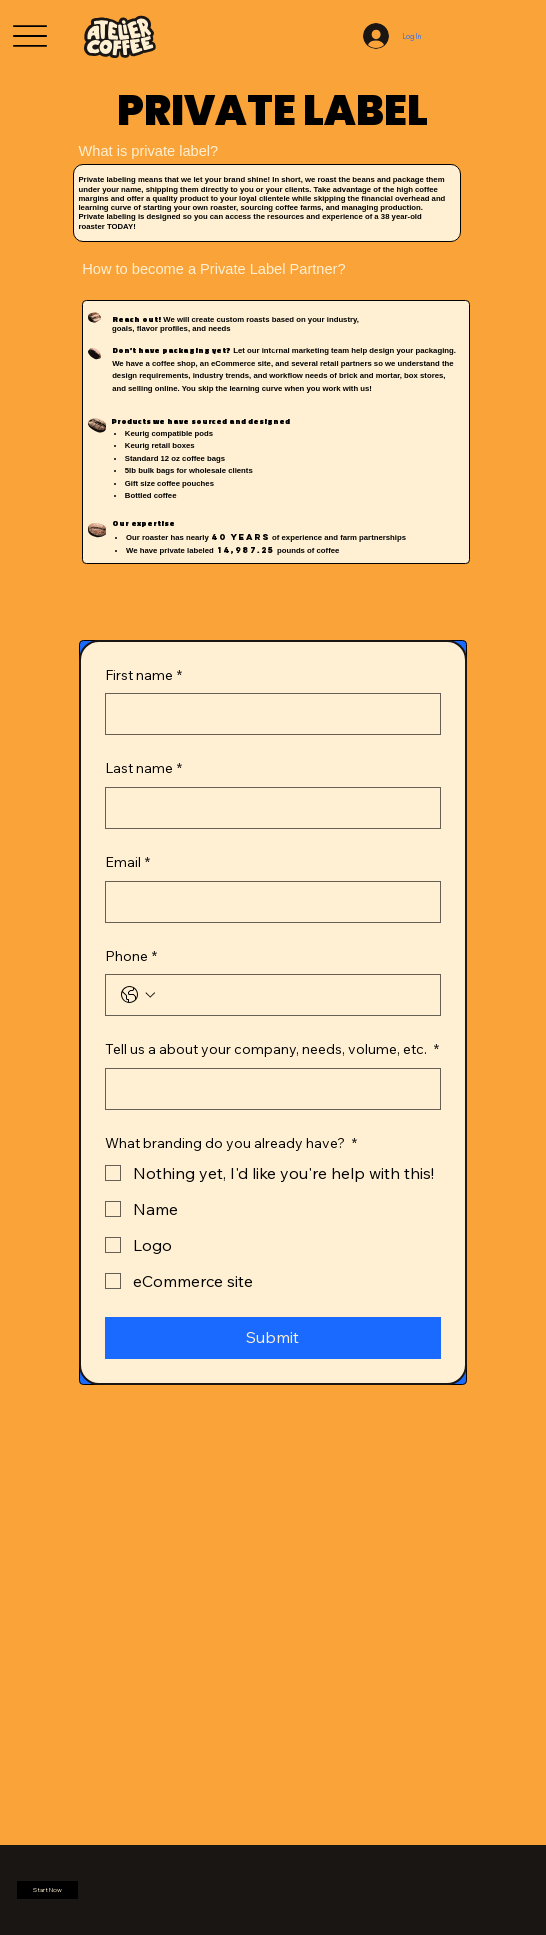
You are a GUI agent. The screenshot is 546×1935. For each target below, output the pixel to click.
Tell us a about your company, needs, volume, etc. (272, 1050)
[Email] (267, 902)
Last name (143, 769)
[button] (47, 1890)
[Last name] (267, 808)
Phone (131, 957)
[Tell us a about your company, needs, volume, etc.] (267, 1089)
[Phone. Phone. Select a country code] (138, 995)
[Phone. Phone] (293, 995)
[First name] (267, 714)
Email (127, 863)
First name (143, 676)
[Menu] (30, 36)
